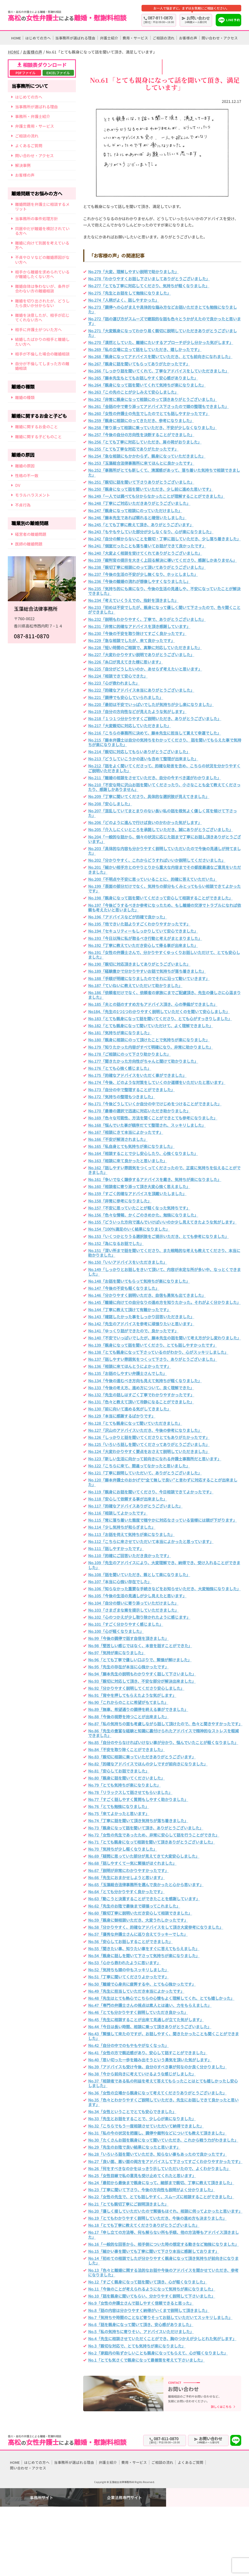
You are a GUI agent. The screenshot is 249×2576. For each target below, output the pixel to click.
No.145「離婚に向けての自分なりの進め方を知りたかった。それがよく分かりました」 (164, 1302)
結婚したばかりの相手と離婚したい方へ (42, 341)
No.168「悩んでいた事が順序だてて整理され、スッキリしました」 (147, 1125)
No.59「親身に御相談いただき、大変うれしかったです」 (138, 1920)
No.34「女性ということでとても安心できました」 (132, 2111)
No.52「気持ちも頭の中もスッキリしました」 (128, 1969)
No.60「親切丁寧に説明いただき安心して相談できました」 (140, 1913)
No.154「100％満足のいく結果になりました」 (129, 1229)
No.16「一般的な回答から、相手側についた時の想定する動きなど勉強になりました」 (163, 2244)
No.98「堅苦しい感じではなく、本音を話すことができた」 (140, 1645)
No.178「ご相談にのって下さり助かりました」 (129, 1054)
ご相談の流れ (164, 38)
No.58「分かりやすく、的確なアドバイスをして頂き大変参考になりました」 (155, 1927)
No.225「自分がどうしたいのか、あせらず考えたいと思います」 (145, 669)
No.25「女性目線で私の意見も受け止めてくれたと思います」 (142, 2175)
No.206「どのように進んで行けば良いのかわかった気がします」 (145, 822)
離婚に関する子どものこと (38, 436)
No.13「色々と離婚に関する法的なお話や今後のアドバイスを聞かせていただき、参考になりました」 (163, 2272)
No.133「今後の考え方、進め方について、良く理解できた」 (141, 1387)
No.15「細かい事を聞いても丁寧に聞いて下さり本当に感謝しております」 (153, 2251)
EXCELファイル (58, 72)
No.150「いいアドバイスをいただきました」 (127, 1262)
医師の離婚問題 (28, 544)
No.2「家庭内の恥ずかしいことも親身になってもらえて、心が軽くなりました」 (158, 2353)
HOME (16, 38)
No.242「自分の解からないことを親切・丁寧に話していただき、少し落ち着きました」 (164, 539)
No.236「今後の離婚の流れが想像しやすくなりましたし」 (139, 581)
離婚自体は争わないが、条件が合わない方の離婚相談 (42, 288)
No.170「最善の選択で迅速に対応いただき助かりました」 (139, 1111)
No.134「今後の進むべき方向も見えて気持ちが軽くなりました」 (145, 1380)
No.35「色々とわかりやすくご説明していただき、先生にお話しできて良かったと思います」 (163, 2102)
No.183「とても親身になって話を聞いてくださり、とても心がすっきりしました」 (160, 1018)
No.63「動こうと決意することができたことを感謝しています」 (144, 1898)
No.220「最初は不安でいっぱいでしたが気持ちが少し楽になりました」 (151, 704)
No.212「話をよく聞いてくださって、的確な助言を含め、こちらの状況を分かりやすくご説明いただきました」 (164, 768)
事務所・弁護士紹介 (32, 116)
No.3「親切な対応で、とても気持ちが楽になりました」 (137, 2346)
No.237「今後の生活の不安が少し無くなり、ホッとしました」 (143, 574)
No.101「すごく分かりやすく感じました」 (125, 1624)
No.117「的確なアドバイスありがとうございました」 (135, 1506)
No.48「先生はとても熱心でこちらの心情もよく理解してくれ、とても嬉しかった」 (161, 1998)
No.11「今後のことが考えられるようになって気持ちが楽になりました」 (151, 2289)
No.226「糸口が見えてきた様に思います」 (125, 662)
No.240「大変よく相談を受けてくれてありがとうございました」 (145, 553)
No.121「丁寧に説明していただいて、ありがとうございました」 (145, 1473)
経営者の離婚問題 (30, 534)
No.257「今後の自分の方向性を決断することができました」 (141, 434)
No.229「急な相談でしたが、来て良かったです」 (131, 640)
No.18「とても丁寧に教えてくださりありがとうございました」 (143, 2225)
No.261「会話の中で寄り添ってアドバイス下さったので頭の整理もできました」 (158, 406)
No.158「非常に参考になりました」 (119, 1201)
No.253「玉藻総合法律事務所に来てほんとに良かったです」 (141, 463)
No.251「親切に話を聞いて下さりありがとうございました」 (141, 482)
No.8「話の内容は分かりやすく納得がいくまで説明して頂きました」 (148, 2310)
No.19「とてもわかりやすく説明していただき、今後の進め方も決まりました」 (157, 2218)
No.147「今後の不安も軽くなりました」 (123, 1288)
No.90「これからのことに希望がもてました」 (128, 1702)
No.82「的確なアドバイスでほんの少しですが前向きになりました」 (148, 1764)
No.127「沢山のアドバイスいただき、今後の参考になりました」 (145, 1430)
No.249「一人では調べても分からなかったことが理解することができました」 (156, 496)
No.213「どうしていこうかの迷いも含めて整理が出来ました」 (143, 758)
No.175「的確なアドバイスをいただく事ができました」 (137, 1075)
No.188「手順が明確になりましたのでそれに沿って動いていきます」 (149, 978)
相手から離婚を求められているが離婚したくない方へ (42, 274)
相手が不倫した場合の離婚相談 (42, 354)
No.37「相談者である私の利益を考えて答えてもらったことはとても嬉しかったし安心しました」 (163, 2083)
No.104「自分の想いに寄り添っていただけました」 (133, 1603)
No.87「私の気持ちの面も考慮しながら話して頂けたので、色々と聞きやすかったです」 (164, 1723)
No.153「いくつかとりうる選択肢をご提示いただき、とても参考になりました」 (158, 1236)
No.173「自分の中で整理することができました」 (131, 1089)
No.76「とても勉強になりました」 (118, 1806)
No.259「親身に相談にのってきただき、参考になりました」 (141, 420)
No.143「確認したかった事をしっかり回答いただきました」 (141, 1316)
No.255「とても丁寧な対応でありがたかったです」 (133, 449)
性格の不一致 (26, 475)
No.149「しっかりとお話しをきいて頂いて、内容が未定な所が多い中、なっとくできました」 (164, 1271)
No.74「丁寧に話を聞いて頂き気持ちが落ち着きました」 (138, 1820)
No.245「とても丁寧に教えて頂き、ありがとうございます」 (141, 524)
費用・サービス (135, 38)
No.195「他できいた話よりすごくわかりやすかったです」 (139, 924)
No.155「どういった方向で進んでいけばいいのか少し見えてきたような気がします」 (162, 1222)
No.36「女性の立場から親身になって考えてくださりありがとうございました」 (157, 2093)
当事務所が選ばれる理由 (75, 38)
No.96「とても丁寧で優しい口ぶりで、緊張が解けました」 (140, 1659)
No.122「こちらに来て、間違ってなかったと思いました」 (139, 1466)
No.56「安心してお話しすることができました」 (130, 1941)
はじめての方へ (38, 38)
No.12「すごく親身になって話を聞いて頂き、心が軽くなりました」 (147, 2282)
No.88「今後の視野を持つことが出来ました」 (128, 1716)
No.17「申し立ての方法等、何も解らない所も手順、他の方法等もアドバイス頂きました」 (163, 2234)
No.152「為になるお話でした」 (116, 1243)
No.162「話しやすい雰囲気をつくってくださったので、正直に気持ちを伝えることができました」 (164, 1170)
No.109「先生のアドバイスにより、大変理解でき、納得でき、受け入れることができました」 (164, 1565)
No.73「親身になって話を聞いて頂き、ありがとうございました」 (145, 1828)
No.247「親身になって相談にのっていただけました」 (135, 510)
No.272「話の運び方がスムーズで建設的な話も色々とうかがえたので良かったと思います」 (164, 321)
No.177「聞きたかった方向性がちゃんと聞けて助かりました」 (143, 1061)
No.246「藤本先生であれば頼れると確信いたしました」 (137, 517)
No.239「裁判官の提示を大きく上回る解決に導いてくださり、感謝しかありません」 (162, 560)
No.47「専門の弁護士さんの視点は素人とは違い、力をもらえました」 (150, 2005)
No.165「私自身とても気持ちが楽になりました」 (131, 1146)
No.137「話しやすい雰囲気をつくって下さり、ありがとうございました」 (152, 1359)
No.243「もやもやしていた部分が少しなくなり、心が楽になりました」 (150, 531)
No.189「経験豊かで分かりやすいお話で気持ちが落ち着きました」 (147, 971)
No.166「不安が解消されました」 (118, 1139)
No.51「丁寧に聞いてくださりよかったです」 (128, 1977)
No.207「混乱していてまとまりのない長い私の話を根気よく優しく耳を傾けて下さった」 (162, 813)
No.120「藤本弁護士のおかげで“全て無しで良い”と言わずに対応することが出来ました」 (162, 1482)
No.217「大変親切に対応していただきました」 (129, 725)
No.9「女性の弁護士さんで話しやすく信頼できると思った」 (141, 2303)
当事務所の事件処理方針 (36, 218)
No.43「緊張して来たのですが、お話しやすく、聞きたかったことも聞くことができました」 (163, 2036)
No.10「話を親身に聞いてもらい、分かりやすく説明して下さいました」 (151, 2296)
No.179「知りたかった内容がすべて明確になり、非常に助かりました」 (150, 1047)
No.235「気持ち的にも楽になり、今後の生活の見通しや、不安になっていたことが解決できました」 (164, 591)
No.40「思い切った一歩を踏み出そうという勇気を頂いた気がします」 (150, 2059)
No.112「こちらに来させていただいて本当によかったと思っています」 (150, 1541)
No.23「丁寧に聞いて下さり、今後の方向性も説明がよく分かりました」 (151, 2189)
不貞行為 (23, 505)
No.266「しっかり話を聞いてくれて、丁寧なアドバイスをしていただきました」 (158, 371)
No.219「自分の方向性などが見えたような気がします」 (137, 711)
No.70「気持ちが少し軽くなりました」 (122, 1849)
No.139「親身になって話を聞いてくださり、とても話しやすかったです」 (152, 1345)
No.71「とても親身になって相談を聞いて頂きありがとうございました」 (151, 1842)
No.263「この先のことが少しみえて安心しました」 (133, 392)
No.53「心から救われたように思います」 (124, 1962)
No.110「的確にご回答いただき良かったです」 (129, 1555)
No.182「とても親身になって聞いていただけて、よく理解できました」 (150, 1025)
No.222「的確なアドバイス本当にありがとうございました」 (141, 690)
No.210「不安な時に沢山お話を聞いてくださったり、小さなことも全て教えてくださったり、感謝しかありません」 (164, 787)
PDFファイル (26, 72)
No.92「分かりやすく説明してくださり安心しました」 (136, 1688)
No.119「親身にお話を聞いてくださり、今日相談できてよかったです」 (150, 1492)
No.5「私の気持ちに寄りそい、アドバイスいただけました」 (141, 2331)
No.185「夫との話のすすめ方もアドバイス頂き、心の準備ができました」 (152, 1004)
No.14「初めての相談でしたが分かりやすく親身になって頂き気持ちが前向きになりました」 (163, 2260)
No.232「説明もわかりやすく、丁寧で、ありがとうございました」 (147, 619)
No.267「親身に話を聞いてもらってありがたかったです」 (139, 364)
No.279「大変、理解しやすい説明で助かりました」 (133, 271)
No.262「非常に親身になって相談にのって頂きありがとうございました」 (152, 399)
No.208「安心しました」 (110, 803)
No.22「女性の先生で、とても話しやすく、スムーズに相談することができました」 (161, 2196)
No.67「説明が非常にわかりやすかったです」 (128, 1870)
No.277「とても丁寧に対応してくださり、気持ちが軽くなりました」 (148, 285)
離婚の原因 (25, 466)
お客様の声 (188, 38)
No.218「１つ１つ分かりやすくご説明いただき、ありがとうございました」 (154, 718)
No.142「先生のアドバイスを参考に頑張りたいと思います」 (141, 1323)
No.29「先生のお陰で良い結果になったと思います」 (134, 2147)
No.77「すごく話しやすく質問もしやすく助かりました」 (138, 1799)
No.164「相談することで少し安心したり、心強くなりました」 (143, 1153)
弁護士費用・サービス (34, 126)
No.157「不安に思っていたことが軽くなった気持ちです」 (139, 1208)
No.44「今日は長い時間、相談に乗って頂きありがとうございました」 (149, 2026)
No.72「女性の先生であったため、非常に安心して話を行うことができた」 (153, 1835)
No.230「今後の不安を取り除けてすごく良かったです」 (137, 633)
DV (17, 485)
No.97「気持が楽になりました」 (116, 1652)
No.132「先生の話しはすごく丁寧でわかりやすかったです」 (141, 1395)
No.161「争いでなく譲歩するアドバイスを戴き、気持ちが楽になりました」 (154, 1179)
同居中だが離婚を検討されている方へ (42, 231)
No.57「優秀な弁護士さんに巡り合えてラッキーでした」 (138, 1934)
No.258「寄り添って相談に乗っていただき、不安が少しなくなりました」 (152, 427)
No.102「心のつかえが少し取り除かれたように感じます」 (139, 1617)
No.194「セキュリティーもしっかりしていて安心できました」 (143, 931)
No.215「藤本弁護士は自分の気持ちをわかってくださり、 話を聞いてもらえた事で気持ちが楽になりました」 (164, 742)
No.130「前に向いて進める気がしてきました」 (129, 1409)
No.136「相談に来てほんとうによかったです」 (129, 1366)
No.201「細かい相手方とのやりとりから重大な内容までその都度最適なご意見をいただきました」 (164, 869)
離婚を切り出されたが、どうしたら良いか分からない (42, 303)
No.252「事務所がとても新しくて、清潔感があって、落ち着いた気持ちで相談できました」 (164, 472)
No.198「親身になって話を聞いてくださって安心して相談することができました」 (160, 898)
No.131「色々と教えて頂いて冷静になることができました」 (141, 1402)
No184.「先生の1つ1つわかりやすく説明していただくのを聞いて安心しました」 (159, 1011)
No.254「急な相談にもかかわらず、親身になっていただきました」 (146, 456)
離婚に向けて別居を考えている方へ (42, 245)
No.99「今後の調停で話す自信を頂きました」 (128, 1638)
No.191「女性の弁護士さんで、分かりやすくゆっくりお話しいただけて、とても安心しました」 (164, 954)
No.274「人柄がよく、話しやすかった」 (123, 300)
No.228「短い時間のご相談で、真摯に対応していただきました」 (145, 647)
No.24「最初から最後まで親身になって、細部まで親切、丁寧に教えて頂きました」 (161, 2182)
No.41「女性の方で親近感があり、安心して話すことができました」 (147, 2052)
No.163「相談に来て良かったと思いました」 (127, 1160)
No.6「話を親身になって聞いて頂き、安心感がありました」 (140, 2324)
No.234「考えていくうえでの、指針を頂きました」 (133, 600)
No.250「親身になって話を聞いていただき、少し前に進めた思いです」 (150, 489)
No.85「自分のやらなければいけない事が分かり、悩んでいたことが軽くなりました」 (163, 1742)
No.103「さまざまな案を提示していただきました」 (133, 1610)
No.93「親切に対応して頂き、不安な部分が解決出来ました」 (142, 1681)
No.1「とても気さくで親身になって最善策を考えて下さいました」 (146, 2360)
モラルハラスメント (32, 495)
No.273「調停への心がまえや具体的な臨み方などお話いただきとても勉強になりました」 (162, 309)
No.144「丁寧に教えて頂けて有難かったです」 (129, 1309)
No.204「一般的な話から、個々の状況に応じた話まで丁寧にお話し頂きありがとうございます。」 (164, 839)
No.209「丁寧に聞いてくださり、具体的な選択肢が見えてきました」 (148, 796)
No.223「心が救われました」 (114, 683)
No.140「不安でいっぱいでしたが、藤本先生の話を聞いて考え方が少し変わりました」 (164, 1338)
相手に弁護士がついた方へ (38, 329)
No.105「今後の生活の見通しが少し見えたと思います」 (137, 1595)
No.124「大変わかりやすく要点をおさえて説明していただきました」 (149, 1451)
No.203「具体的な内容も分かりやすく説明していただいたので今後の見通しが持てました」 (164, 851)
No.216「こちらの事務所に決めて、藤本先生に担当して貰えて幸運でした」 (154, 733)
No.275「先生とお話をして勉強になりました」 (129, 293)
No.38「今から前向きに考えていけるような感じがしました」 (142, 2074)
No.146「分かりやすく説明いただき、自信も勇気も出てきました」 (147, 1295)
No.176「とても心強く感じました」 (119, 1068)
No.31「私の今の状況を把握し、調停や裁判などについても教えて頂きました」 (157, 2133)
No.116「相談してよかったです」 (118, 1513)
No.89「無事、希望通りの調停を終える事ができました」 (138, 1709)
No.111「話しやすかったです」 (116, 1548)
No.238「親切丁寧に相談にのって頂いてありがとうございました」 (147, 567)
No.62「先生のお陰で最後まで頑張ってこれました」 (134, 1906)
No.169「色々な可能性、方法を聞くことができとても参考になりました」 (152, 1118)
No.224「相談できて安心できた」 (118, 676)
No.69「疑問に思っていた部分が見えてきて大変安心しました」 (143, 1856)
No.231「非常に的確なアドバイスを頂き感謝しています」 (139, 626)
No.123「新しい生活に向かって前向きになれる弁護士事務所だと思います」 (154, 1458)
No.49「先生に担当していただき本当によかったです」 (136, 1991)
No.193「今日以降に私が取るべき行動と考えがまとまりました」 (145, 938)
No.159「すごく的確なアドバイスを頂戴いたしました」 (137, 1193)
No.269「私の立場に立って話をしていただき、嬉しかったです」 (145, 349)
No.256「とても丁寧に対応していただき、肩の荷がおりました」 (145, 442)
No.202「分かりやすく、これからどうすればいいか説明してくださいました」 (156, 860)
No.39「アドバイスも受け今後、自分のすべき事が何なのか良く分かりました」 (157, 2067)
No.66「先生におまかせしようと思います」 (126, 1877)
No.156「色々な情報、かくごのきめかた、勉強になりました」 (143, 1215)
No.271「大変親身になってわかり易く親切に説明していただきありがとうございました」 (162, 333)
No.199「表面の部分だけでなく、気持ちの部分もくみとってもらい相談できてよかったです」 (164, 888)
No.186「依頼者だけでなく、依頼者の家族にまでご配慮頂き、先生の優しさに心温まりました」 (164, 995)
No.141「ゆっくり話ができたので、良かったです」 (133, 1331)
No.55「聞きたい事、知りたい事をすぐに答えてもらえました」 (143, 1948)
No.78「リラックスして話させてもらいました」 (130, 1792)
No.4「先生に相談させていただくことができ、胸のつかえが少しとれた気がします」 (162, 2338)
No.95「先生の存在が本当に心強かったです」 (128, 1667)
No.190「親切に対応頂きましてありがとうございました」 (139, 964)
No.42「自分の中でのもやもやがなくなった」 (128, 2045)
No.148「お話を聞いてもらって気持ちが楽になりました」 (139, 1281)
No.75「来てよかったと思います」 (118, 1813)
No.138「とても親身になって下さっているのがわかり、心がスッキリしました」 (158, 1352)
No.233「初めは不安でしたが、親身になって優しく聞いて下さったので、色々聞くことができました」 (164, 609)
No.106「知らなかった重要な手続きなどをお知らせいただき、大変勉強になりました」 (164, 1588)
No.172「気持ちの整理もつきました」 (121, 1096)
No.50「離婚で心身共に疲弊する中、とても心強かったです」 (142, 1984)
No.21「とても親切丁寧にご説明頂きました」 (128, 2204)
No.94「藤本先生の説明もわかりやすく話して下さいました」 (142, 1674)
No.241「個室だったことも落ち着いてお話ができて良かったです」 (147, 546)
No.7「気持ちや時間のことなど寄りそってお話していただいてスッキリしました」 (160, 2317)
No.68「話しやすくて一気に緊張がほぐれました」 (132, 1863)
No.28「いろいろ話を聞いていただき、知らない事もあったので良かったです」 (157, 2154)
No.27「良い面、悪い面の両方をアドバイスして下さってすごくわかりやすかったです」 (164, 2161)
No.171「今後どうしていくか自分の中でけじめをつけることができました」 (155, 1103)
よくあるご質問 (28, 145)
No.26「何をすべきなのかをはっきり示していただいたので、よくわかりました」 (159, 2168)
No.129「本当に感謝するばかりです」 (121, 1416)
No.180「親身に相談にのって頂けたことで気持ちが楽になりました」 (149, 1040)
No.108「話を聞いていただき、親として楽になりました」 (139, 1574)
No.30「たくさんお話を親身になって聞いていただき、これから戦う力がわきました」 (163, 2140)
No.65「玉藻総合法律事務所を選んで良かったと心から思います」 (146, 1884)
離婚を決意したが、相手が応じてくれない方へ (42, 317)
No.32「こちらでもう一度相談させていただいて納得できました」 (146, 2126)
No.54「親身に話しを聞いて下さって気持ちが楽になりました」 (144, 1955)
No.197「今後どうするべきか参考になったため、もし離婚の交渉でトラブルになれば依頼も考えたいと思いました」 (164, 907)
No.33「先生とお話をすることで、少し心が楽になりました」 (142, 2118)
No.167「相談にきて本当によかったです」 (125, 1132)
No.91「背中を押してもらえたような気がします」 (132, 1695)
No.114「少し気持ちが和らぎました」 (121, 1527)
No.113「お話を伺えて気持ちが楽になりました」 (131, 1534)
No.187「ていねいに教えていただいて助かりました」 (135, 985)
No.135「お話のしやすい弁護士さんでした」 (127, 1373)
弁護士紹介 (109, 38)
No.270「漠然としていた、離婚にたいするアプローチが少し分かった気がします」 (160, 342)
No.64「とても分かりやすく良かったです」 (126, 1891)
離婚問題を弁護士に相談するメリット (42, 206)
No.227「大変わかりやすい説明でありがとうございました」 (141, 654)
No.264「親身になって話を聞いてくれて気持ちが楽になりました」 (147, 385)
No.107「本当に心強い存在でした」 (119, 1581)
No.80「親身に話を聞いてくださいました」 (126, 1778)
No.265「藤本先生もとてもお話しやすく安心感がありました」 (143, 378)
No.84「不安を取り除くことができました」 (126, 1749)
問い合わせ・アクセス (220, 38)
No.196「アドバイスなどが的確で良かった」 (127, 917)
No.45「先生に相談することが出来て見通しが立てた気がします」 (146, 2019)
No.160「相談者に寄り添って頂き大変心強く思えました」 (139, 1186)
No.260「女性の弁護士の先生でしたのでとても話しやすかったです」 (149, 413)
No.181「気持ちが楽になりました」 (119, 1032)
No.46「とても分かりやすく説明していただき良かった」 (138, 2012)
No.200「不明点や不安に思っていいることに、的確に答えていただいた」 (152, 879)
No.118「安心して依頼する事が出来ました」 (127, 1499)
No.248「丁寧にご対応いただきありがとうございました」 (139, 503)
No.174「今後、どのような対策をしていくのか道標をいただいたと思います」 (156, 1082)
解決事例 (23, 165)
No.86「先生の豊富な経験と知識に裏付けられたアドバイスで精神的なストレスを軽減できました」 (163, 1733)
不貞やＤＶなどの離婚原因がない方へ (42, 259)
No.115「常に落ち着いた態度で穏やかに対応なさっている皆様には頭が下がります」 (162, 1520)
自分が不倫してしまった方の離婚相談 (42, 366)
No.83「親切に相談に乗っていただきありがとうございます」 (142, 1757)
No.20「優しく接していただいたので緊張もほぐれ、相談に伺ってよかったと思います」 (164, 2211)
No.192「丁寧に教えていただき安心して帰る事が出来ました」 (143, 945)
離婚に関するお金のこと (36, 426)
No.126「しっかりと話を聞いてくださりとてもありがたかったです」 (149, 1437)
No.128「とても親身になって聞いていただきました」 (135, 1423)
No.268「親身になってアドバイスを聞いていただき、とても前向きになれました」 (160, 356)
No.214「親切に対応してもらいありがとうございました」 (139, 751)
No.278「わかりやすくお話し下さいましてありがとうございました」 (149, 278)
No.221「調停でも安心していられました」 (125, 697)
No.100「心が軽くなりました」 (116, 1631)
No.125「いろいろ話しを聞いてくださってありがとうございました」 (149, 1444)
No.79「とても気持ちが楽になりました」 (124, 1785)
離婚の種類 (25, 397)
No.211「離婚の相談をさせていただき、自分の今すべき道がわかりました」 (154, 777)
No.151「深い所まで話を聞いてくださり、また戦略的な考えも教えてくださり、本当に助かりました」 (164, 1252)
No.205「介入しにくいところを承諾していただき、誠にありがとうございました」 (160, 829)
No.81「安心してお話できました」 (118, 1771)
